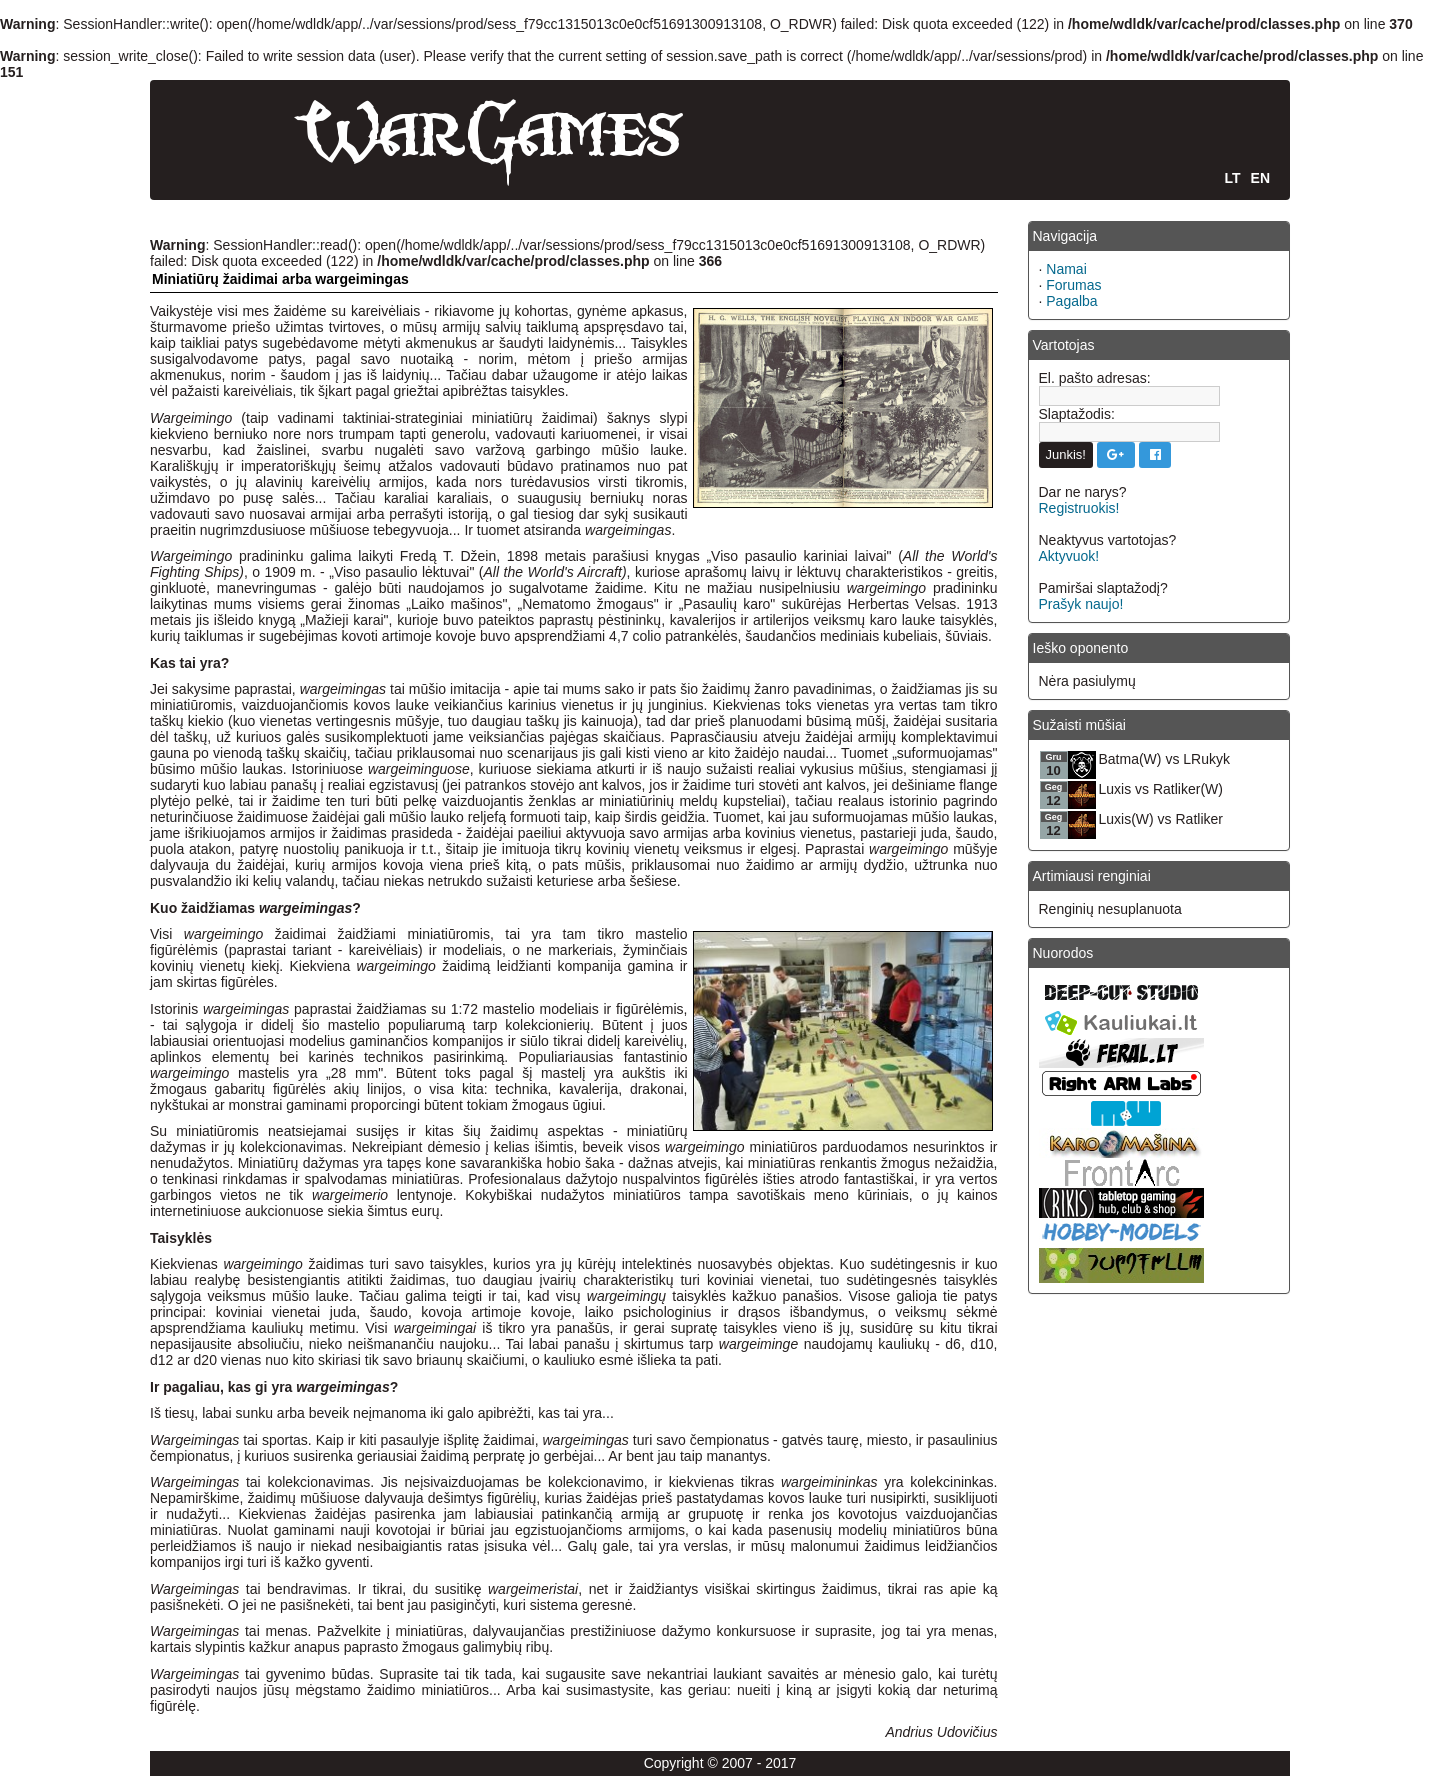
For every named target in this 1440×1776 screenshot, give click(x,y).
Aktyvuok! (1069, 556)
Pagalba (1071, 301)
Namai (1066, 269)
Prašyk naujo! (1081, 604)
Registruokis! (1079, 508)
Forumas (1073, 285)
